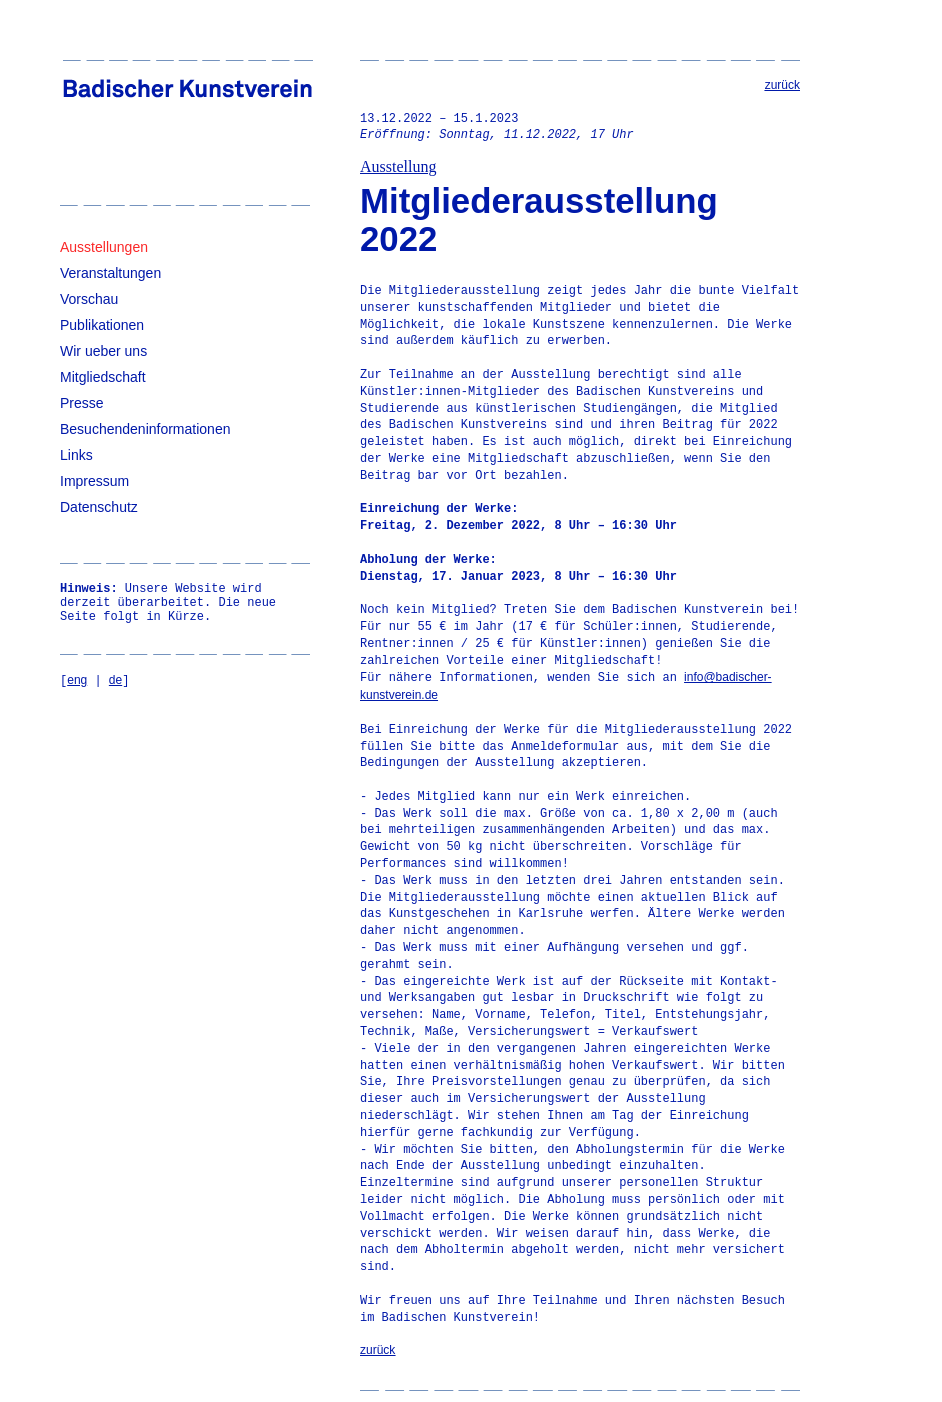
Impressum (94, 481)
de (115, 680)
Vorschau (89, 299)
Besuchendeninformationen (145, 429)
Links (76, 455)
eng (77, 680)
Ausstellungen (104, 247)
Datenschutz (99, 507)
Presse (82, 403)
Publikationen (102, 325)
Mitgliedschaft (103, 377)
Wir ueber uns (103, 351)
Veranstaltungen (110, 273)
